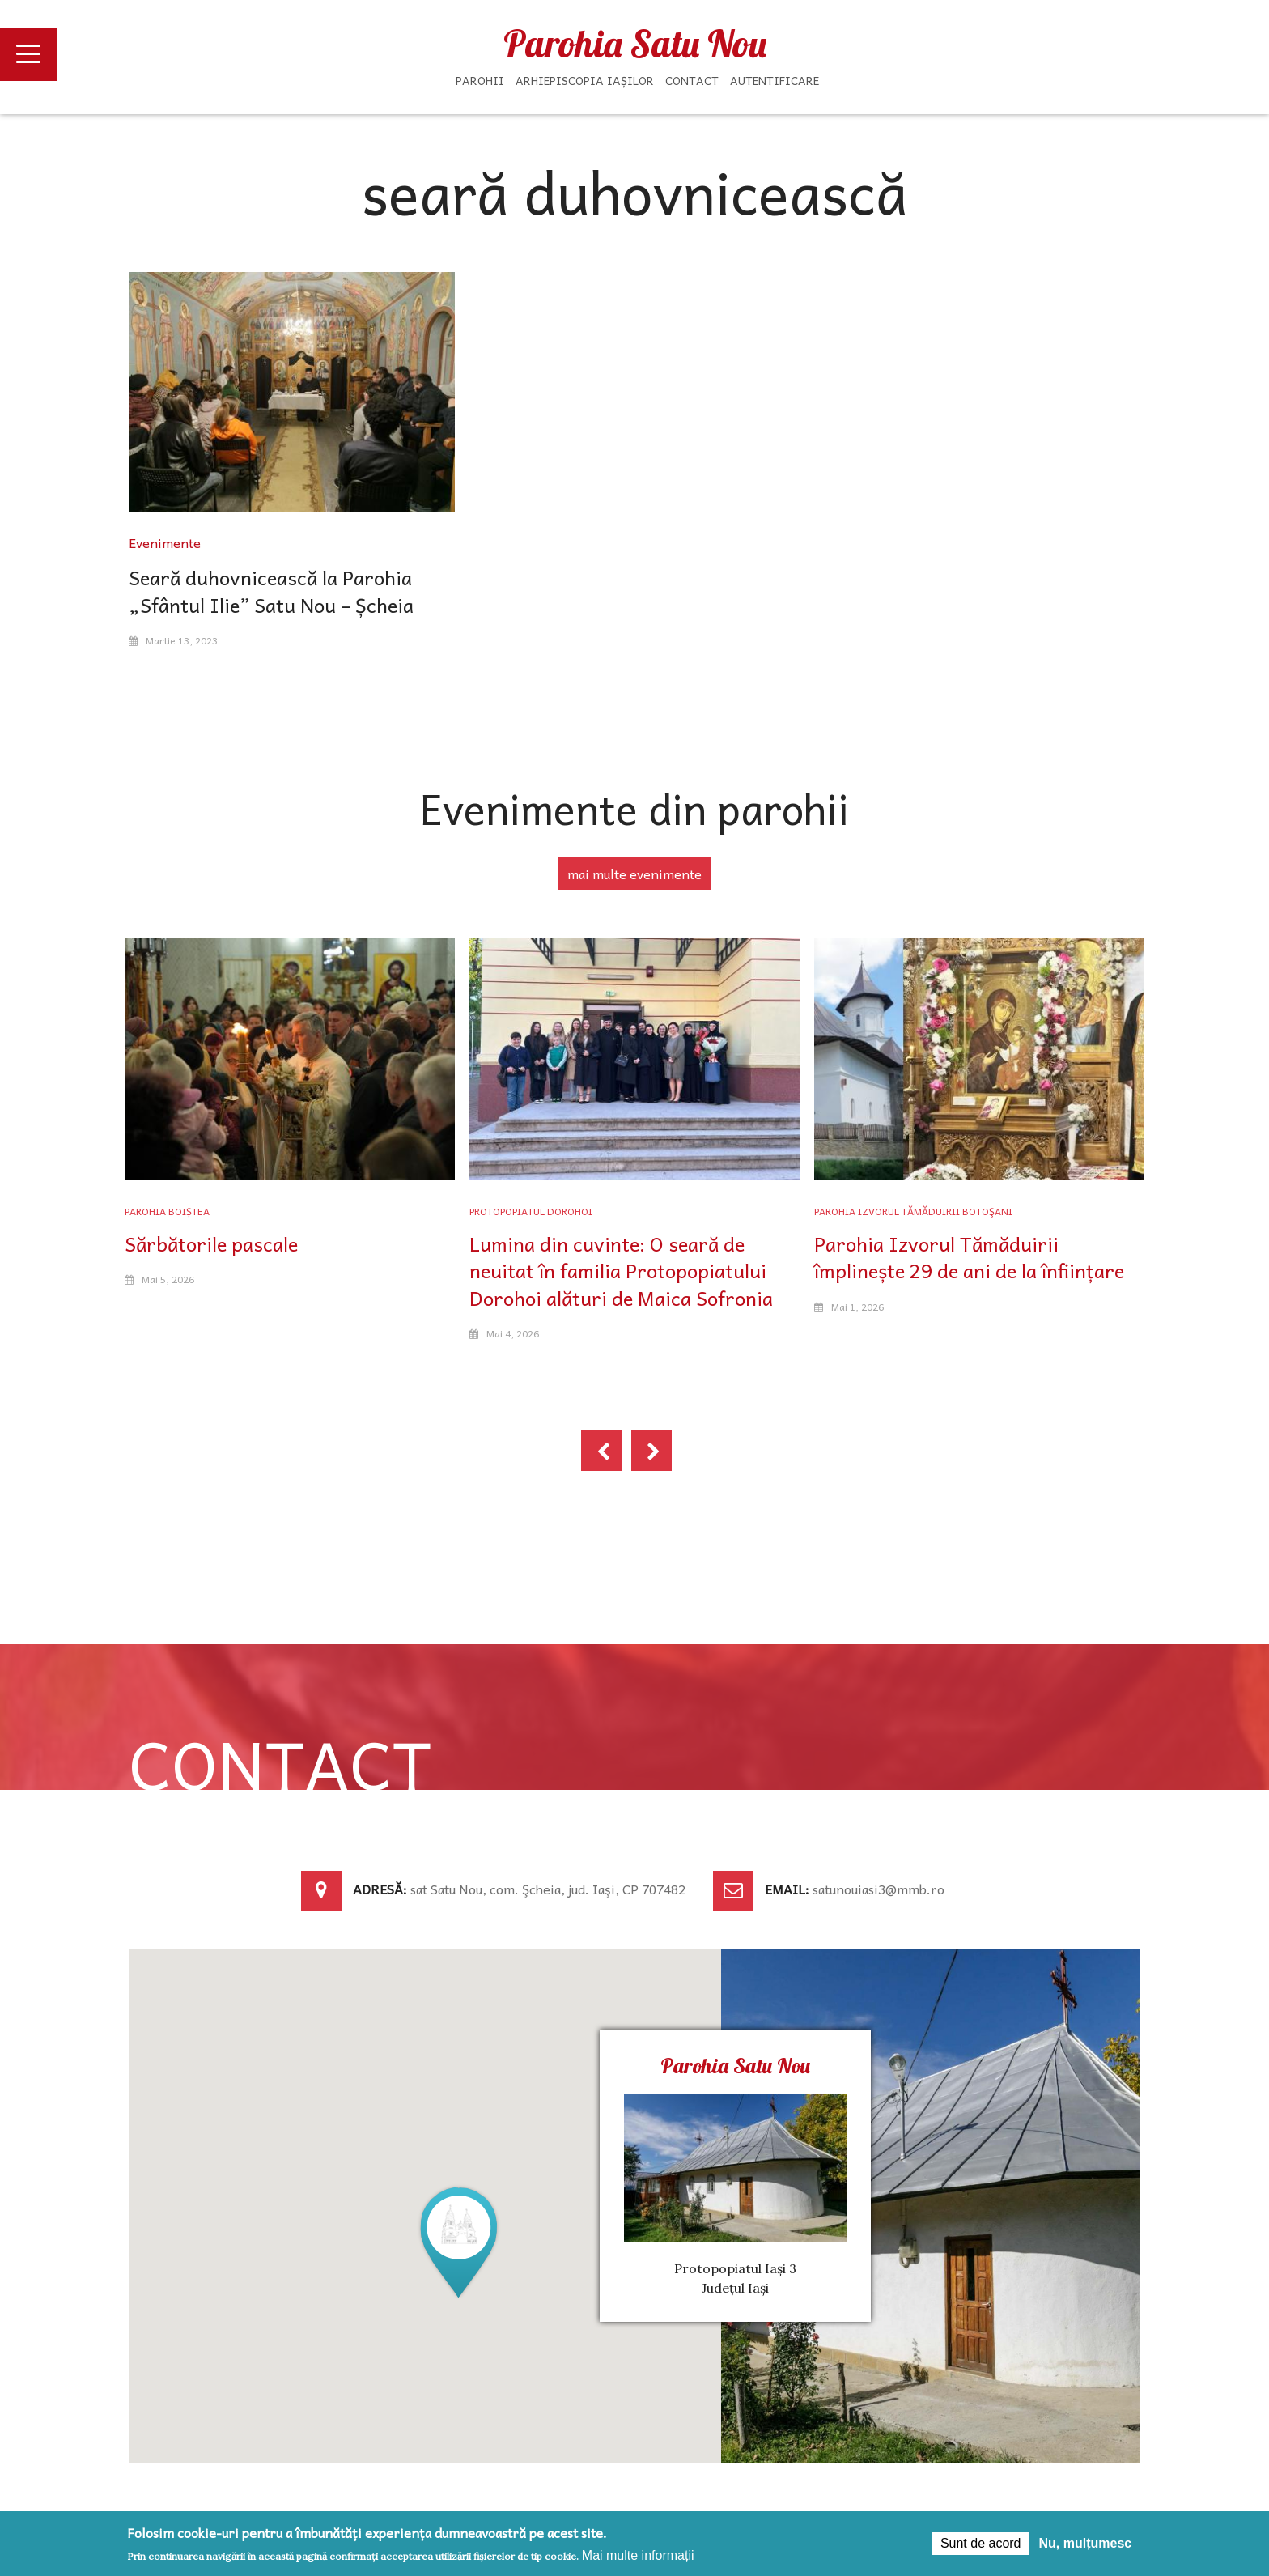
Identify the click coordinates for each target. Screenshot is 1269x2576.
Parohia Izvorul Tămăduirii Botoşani (913, 1211)
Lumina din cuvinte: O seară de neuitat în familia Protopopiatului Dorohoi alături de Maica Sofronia (621, 1270)
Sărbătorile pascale (211, 1243)
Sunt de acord (980, 2543)
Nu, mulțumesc (1085, 2543)
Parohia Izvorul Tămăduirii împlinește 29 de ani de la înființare (969, 1257)
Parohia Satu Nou (634, 43)
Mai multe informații (638, 2555)
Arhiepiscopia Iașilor (585, 80)
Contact (692, 80)
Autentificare (774, 80)
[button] (459, 2241)
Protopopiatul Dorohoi (530, 1211)
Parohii (480, 80)
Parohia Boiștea (167, 1211)
